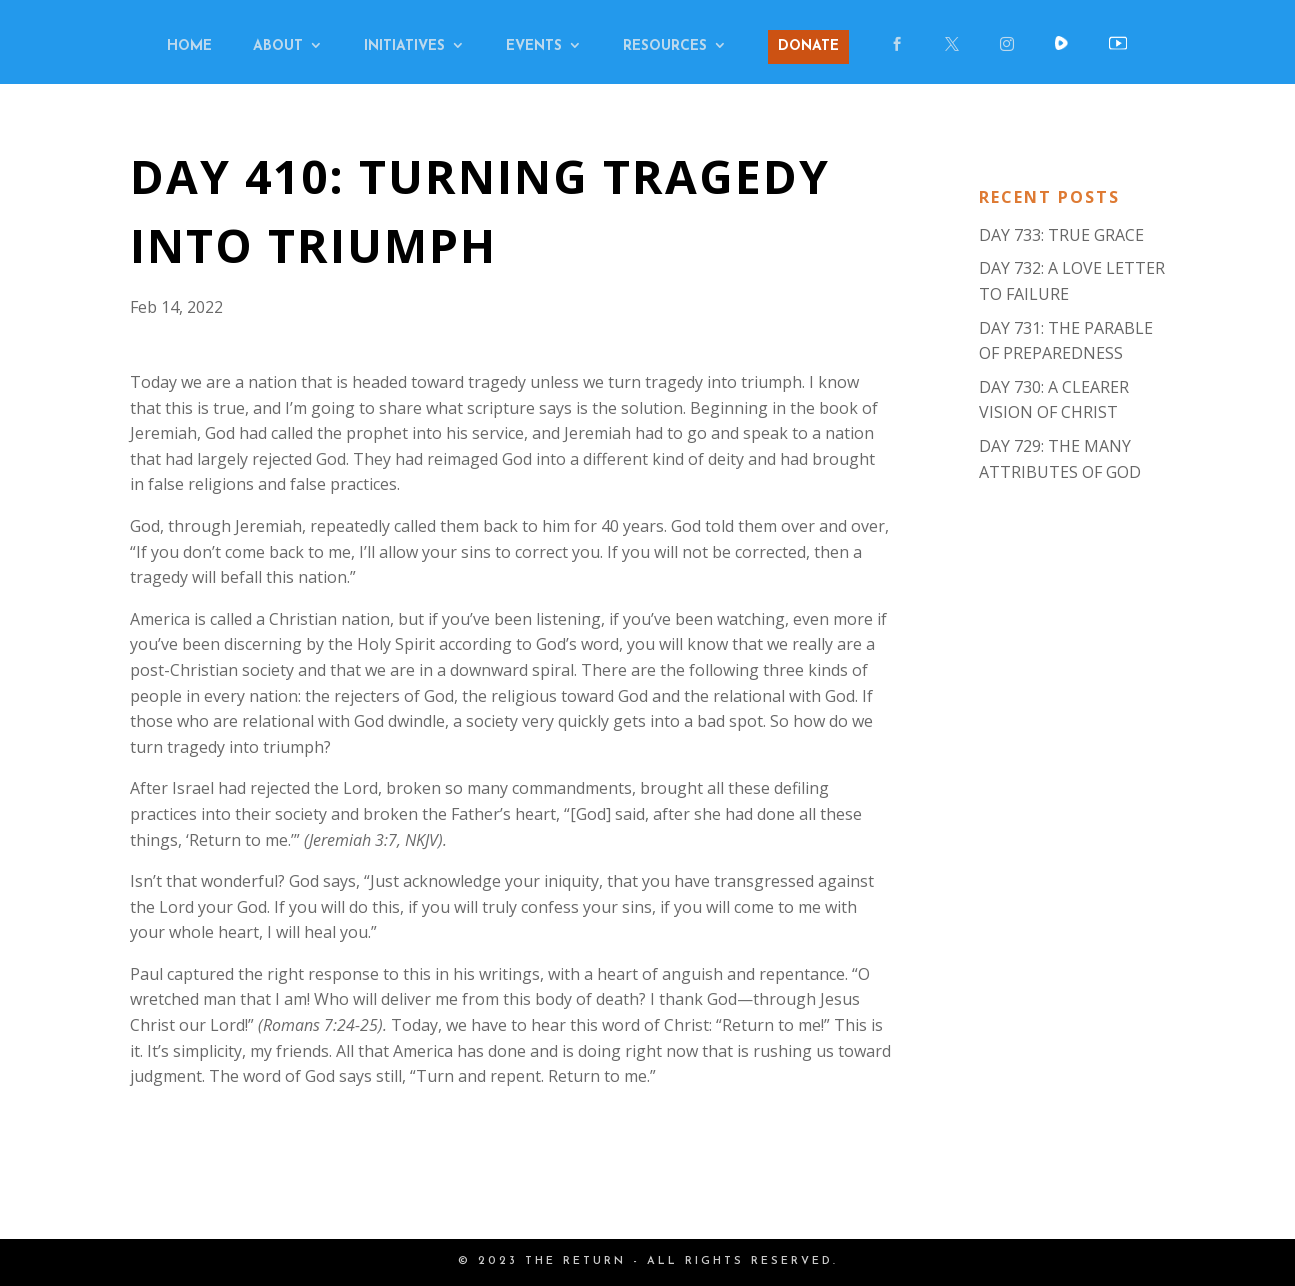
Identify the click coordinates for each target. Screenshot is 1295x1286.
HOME (189, 47)
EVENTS (534, 47)
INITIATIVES (404, 47)
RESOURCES (665, 47)
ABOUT (278, 47)
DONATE (808, 46)
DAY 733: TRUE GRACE (1061, 235)
